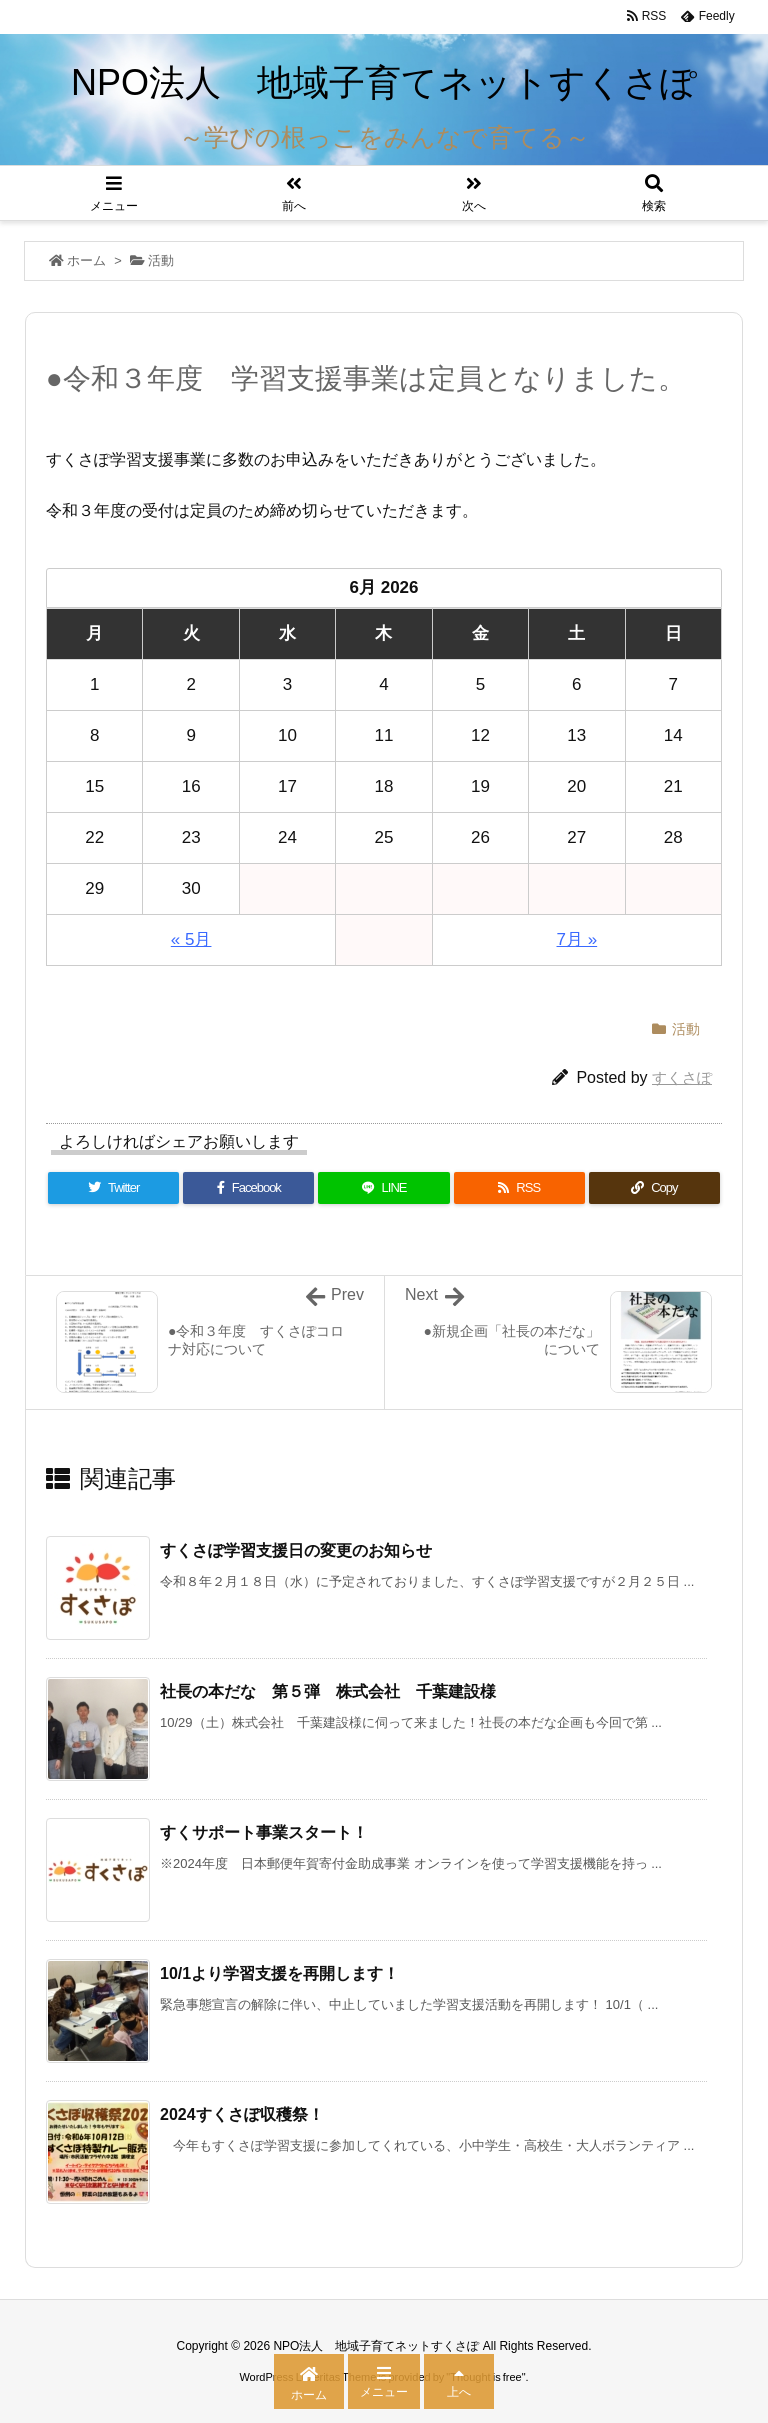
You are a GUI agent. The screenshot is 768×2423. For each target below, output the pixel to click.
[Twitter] (113, 1188)
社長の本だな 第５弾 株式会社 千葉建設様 (328, 1691)
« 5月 (191, 939)
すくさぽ (682, 1077)
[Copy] (654, 1188)
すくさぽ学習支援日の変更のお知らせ (296, 1550)
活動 (161, 260)
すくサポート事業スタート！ (272, 1832)
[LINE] (383, 1188)
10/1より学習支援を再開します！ (279, 1973)
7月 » (577, 939)
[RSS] (519, 1188)
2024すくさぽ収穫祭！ (242, 2114)
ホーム (86, 260)
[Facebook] (248, 1188)
